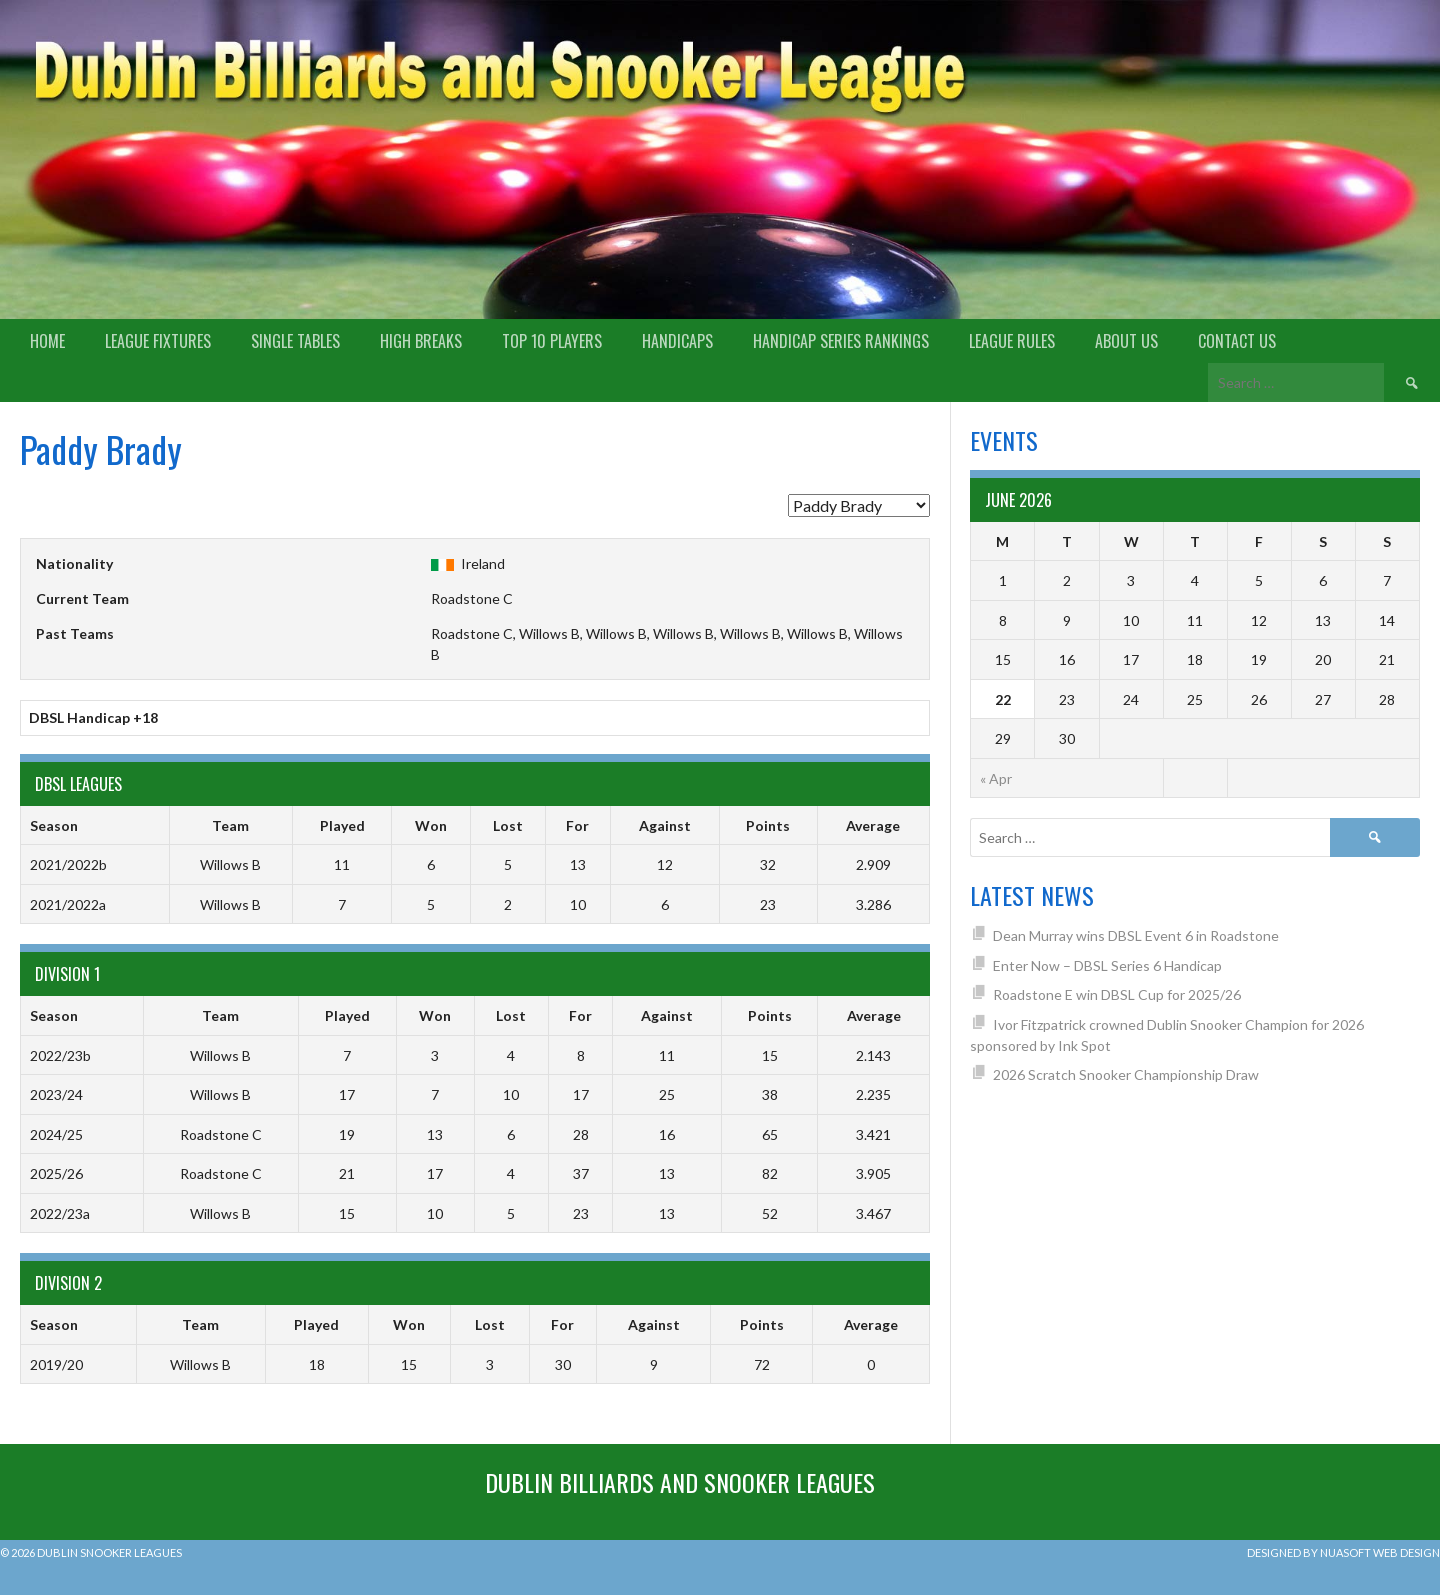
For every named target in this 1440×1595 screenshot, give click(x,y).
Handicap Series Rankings (841, 341)
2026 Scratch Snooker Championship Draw (1126, 1074)
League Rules (1012, 341)
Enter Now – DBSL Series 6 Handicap (1107, 965)
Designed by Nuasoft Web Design (1343, 1552)
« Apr (996, 778)
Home (47, 341)
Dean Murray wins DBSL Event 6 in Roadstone (1136, 935)
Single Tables (295, 341)
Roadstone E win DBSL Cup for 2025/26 (1117, 994)
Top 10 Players (552, 341)
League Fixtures (158, 341)
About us (1126, 341)
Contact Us (1237, 341)
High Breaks (421, 341)
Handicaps (677, 341)
